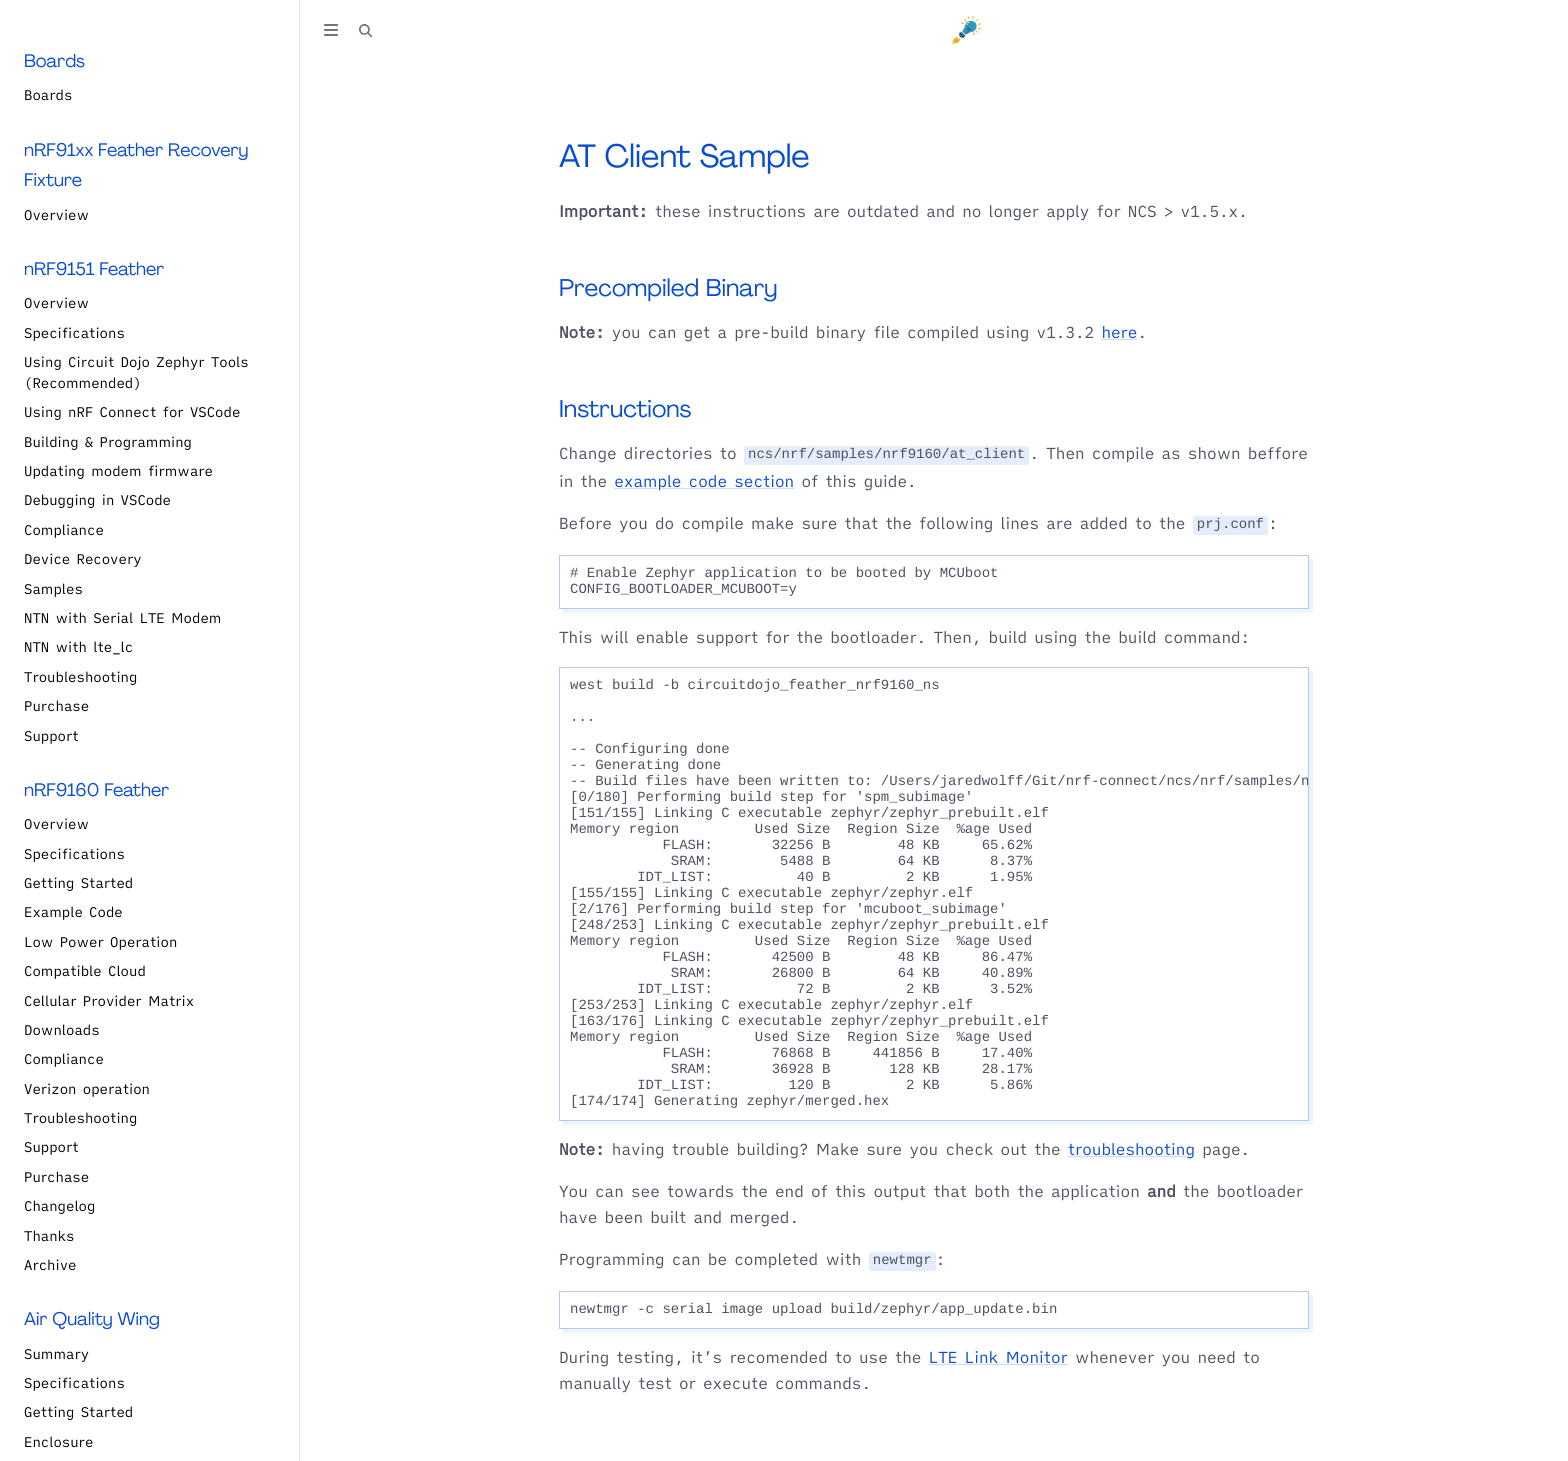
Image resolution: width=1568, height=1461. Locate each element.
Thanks (49, 1236)
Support (51, 736)
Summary (56, 1354)
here (1119, 333)
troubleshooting (1131, 1150)
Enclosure (58, 1442)
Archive (50, 1265)
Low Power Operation (100, 942)
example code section (704, 482)
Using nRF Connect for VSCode (132, 412)
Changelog (59, 1206)
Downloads (62, 1030)
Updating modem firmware (118, 471)
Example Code (73, 912)
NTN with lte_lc (78, 647)
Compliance (64, 530)
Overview (56, 215)
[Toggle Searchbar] (366, 33)
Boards (48, 95)
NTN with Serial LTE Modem (122, 618)
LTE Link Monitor (998, 1358)
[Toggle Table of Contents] (331, 33)
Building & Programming (108, 442)
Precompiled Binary (668, 288)
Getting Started (78, 883)
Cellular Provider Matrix (109, 1001)
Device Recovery (83, 559)
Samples (53, 589)
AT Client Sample (684, 156)
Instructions (625, 409)
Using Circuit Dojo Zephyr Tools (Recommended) (136, 372)
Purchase (56, 706)
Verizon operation (87, 1089)
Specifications (74, 333)
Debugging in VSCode (97, 500)
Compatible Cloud (85, 971)
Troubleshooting (80, 677)
